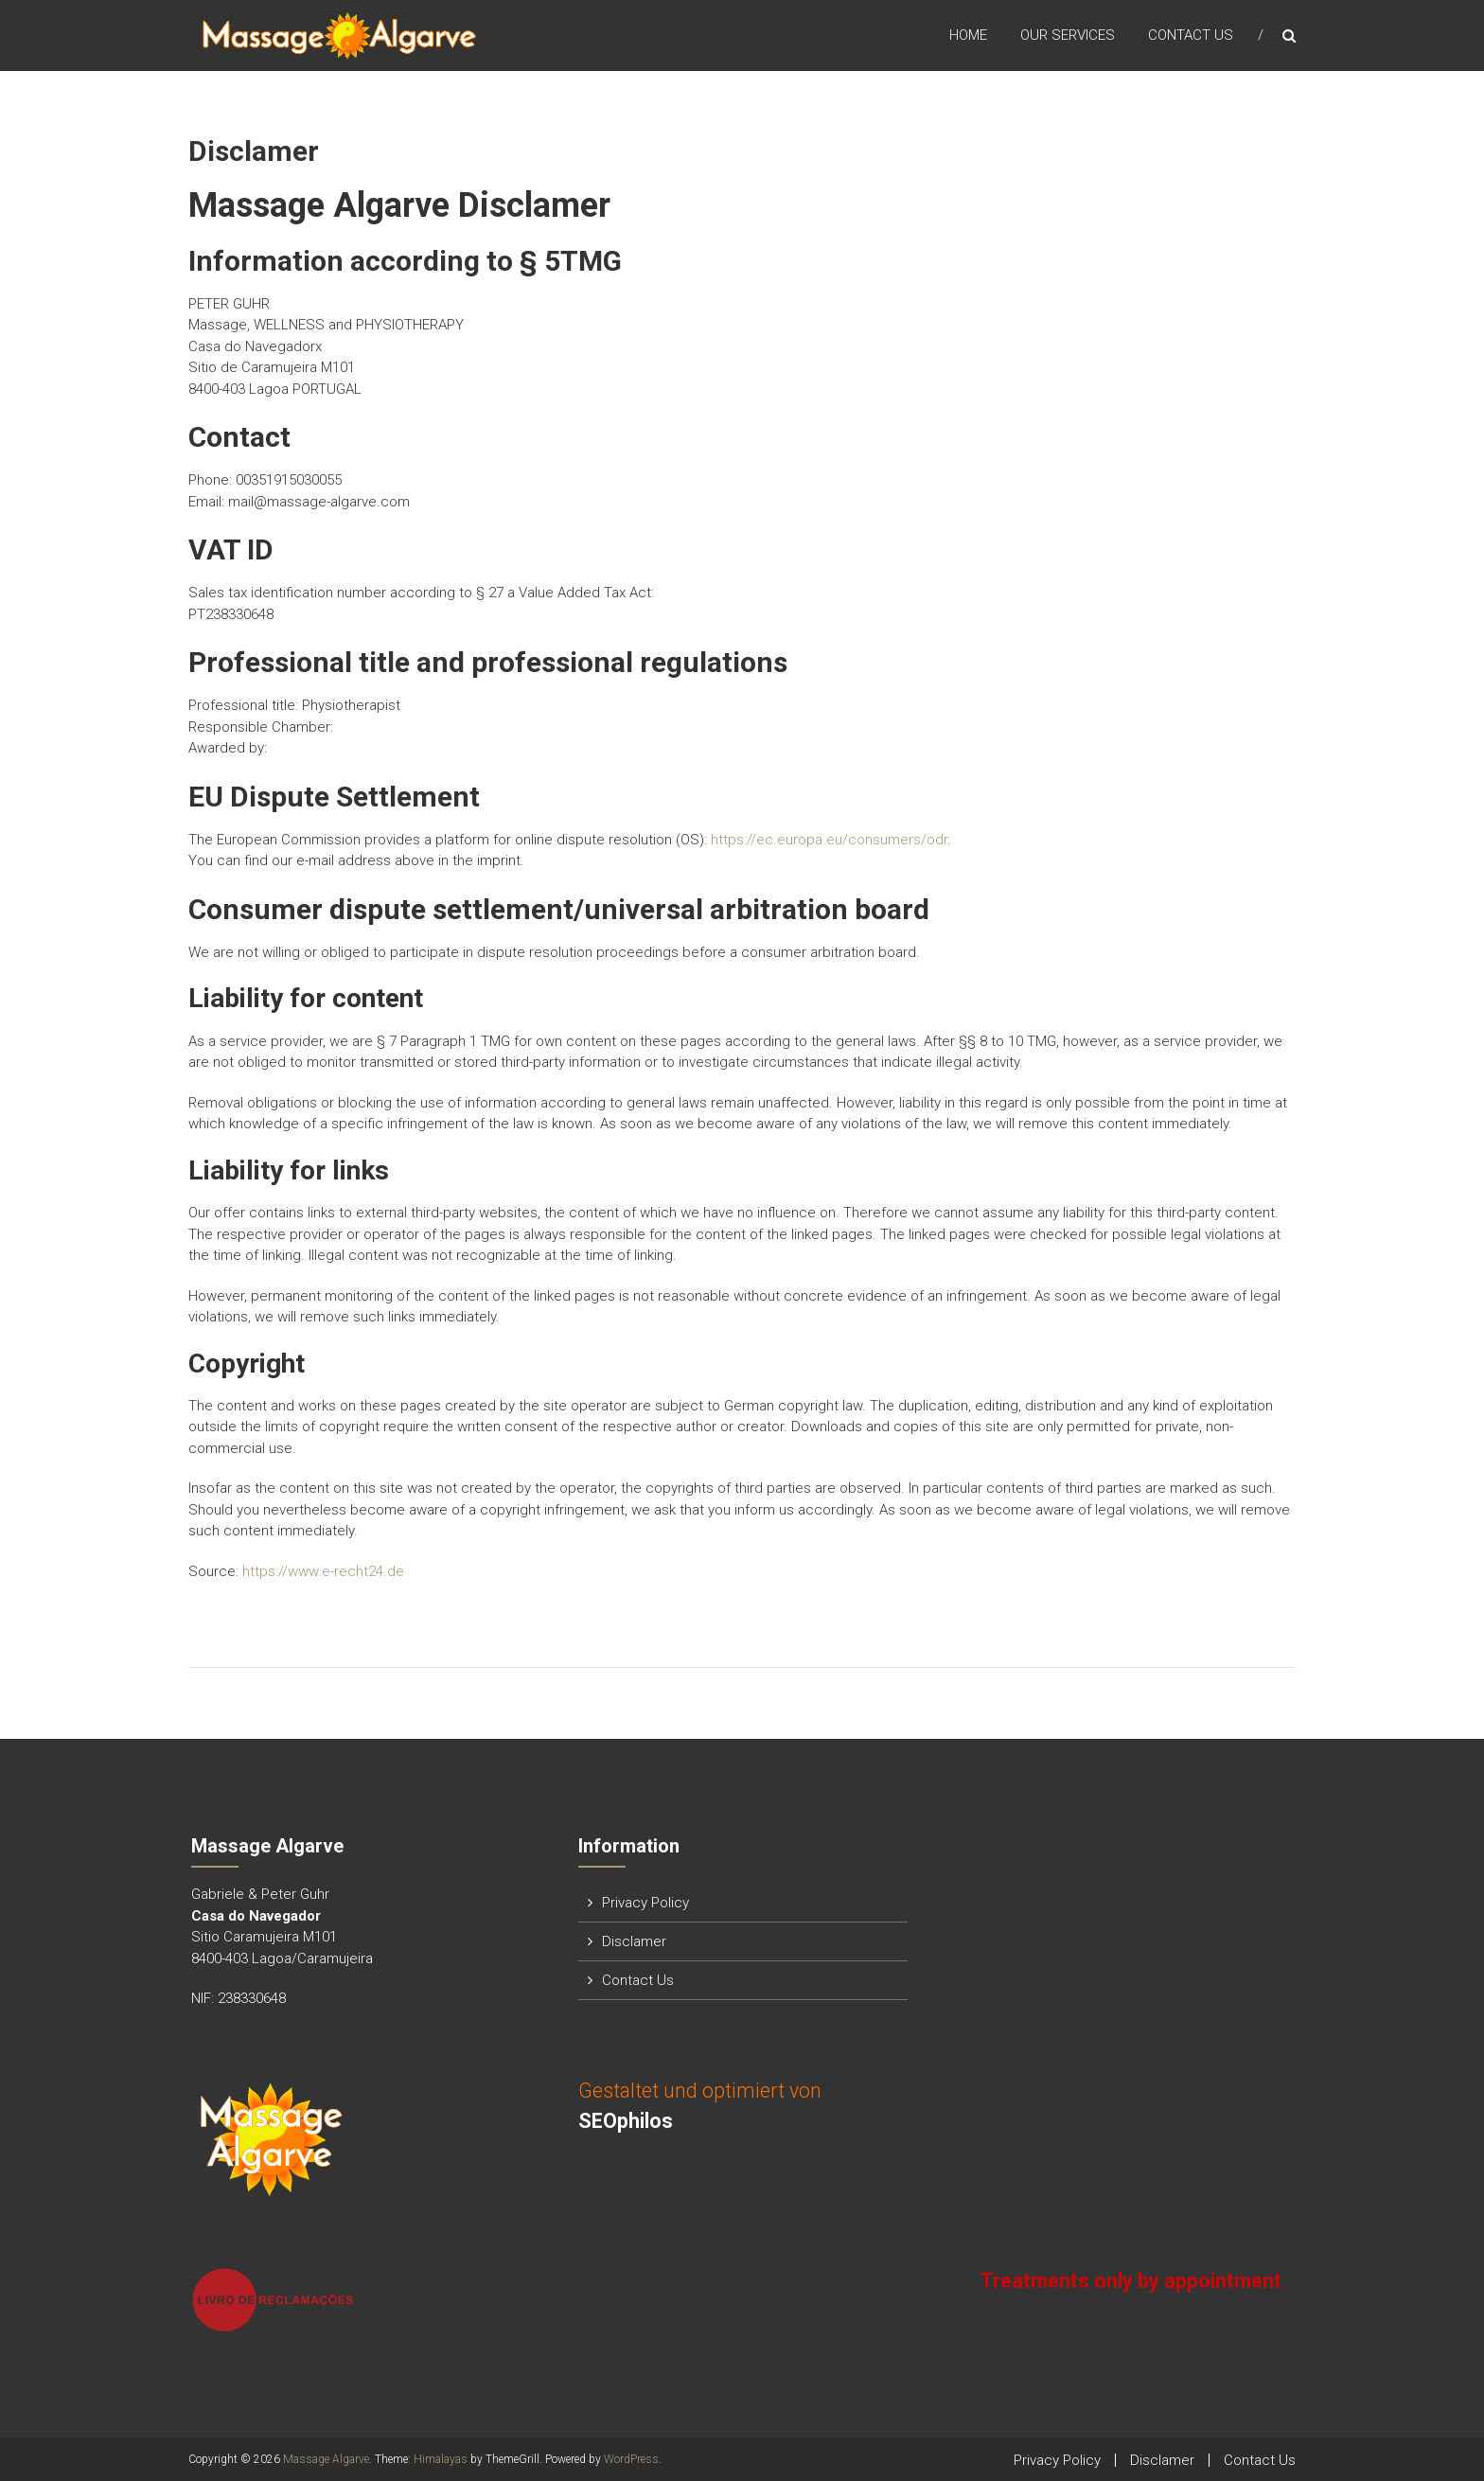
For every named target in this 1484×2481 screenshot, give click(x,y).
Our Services (1067, 36)
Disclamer (634, 1941)
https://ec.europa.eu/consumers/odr (829, 839)
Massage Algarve (326, 2459)
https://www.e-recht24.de (323, 1571)
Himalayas (441, 2459)
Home (968, 36)
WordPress (631, 2459)
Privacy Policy (645, 1902)
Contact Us (1190, 36)
